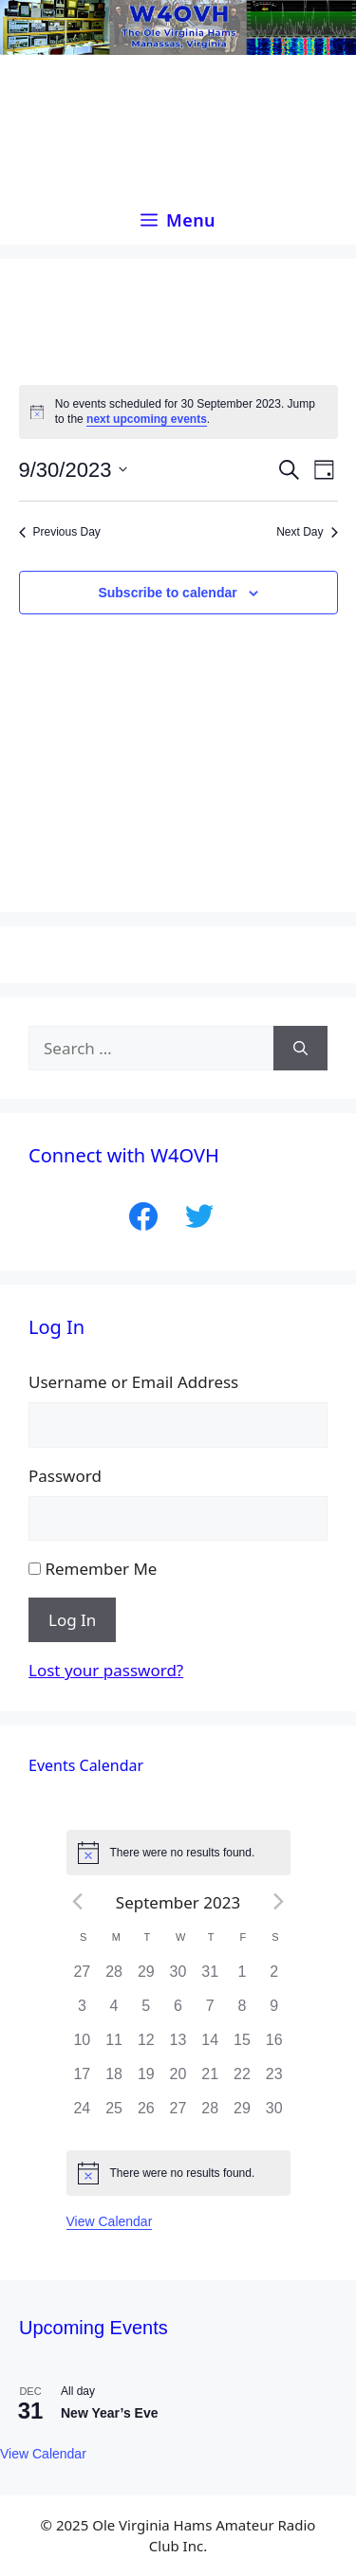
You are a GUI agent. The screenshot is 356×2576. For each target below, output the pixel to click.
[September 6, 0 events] (178, 2012)
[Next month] (278, 1902)
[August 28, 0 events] (114, 1978)
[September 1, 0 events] (242, 1978)
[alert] (178, 412)
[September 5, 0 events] (146, 2012)
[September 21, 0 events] (210, 2080)
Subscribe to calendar (167, 592)
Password (65, 1476)
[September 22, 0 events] (242, 2080)
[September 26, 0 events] (146, 2114)
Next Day (306, 532)
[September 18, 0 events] (114, 2080)
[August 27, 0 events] (82, 1978)
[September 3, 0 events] (82, 2012)
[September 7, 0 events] (210, 2012)
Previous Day (60, 532)
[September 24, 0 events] (82, 2114)
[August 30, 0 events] (178, 1978)
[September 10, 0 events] (82, 2046)
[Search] (300, 1048)
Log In (72, 1620)
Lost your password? (105, 1670)
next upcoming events (146, 419)
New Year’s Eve (109, 2413)
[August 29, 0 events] (146, 1978)
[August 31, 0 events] (210, 1978)
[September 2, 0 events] (274, 1978)
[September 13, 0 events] (178, 2046)
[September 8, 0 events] (242, 2012)
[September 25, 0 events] (114, 2114)
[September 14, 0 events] (210, 2046)
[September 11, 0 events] (114, 2046)
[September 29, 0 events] (242, 2114)
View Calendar (109, 2221)
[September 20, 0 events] (178, 2080)
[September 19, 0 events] (146, 2080)
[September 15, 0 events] (242, 2046)
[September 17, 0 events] (82, 2080)
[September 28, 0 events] (210, 2114)
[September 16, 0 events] (274, 2046)
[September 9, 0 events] (274, 2012)
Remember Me (101, 1569)
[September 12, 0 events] (146, 2046)
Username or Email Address (133, 1382)
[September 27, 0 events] (178, 2114)
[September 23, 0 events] (274, 2080)
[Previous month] (77, 1902)
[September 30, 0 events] (274, 2114)
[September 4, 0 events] (114, 2012)
